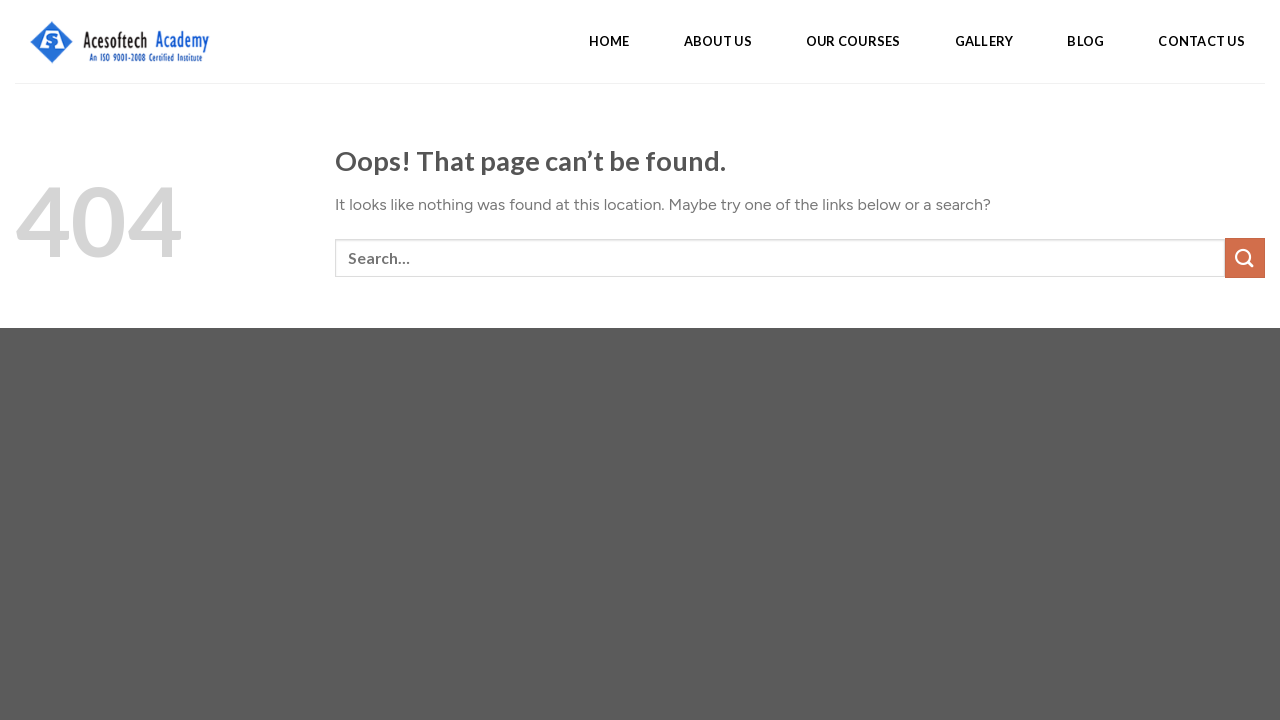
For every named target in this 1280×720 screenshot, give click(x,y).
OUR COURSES (853, 41)
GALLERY (984, 41)
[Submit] (1245, 257)
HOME (609, 41)
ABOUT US (718, 41)
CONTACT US (1201, 41)
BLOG (1085, 41)
